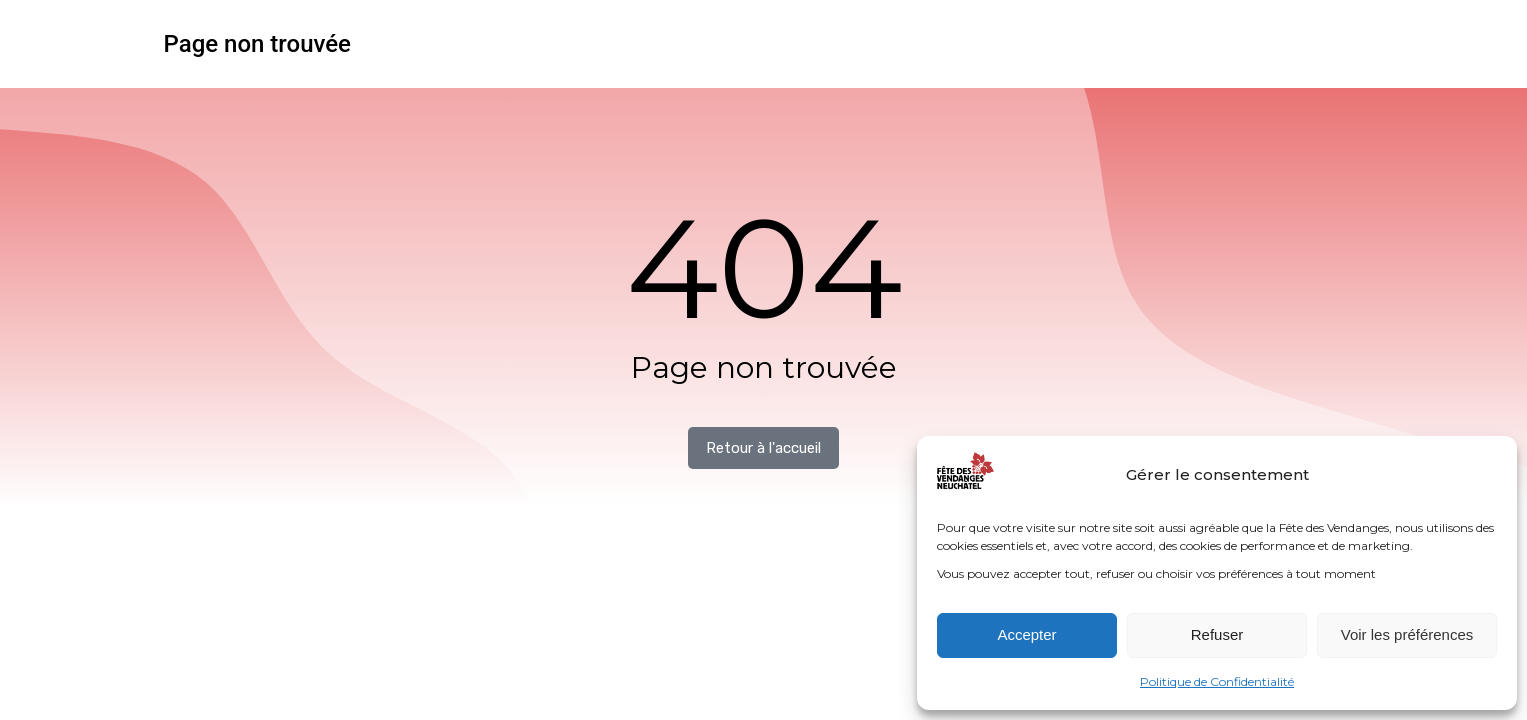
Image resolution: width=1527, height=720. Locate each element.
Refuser (1217, 634)
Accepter (1026, 634)
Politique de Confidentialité (1217, 681)
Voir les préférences (1407, 634)
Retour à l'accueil (763, 448)
